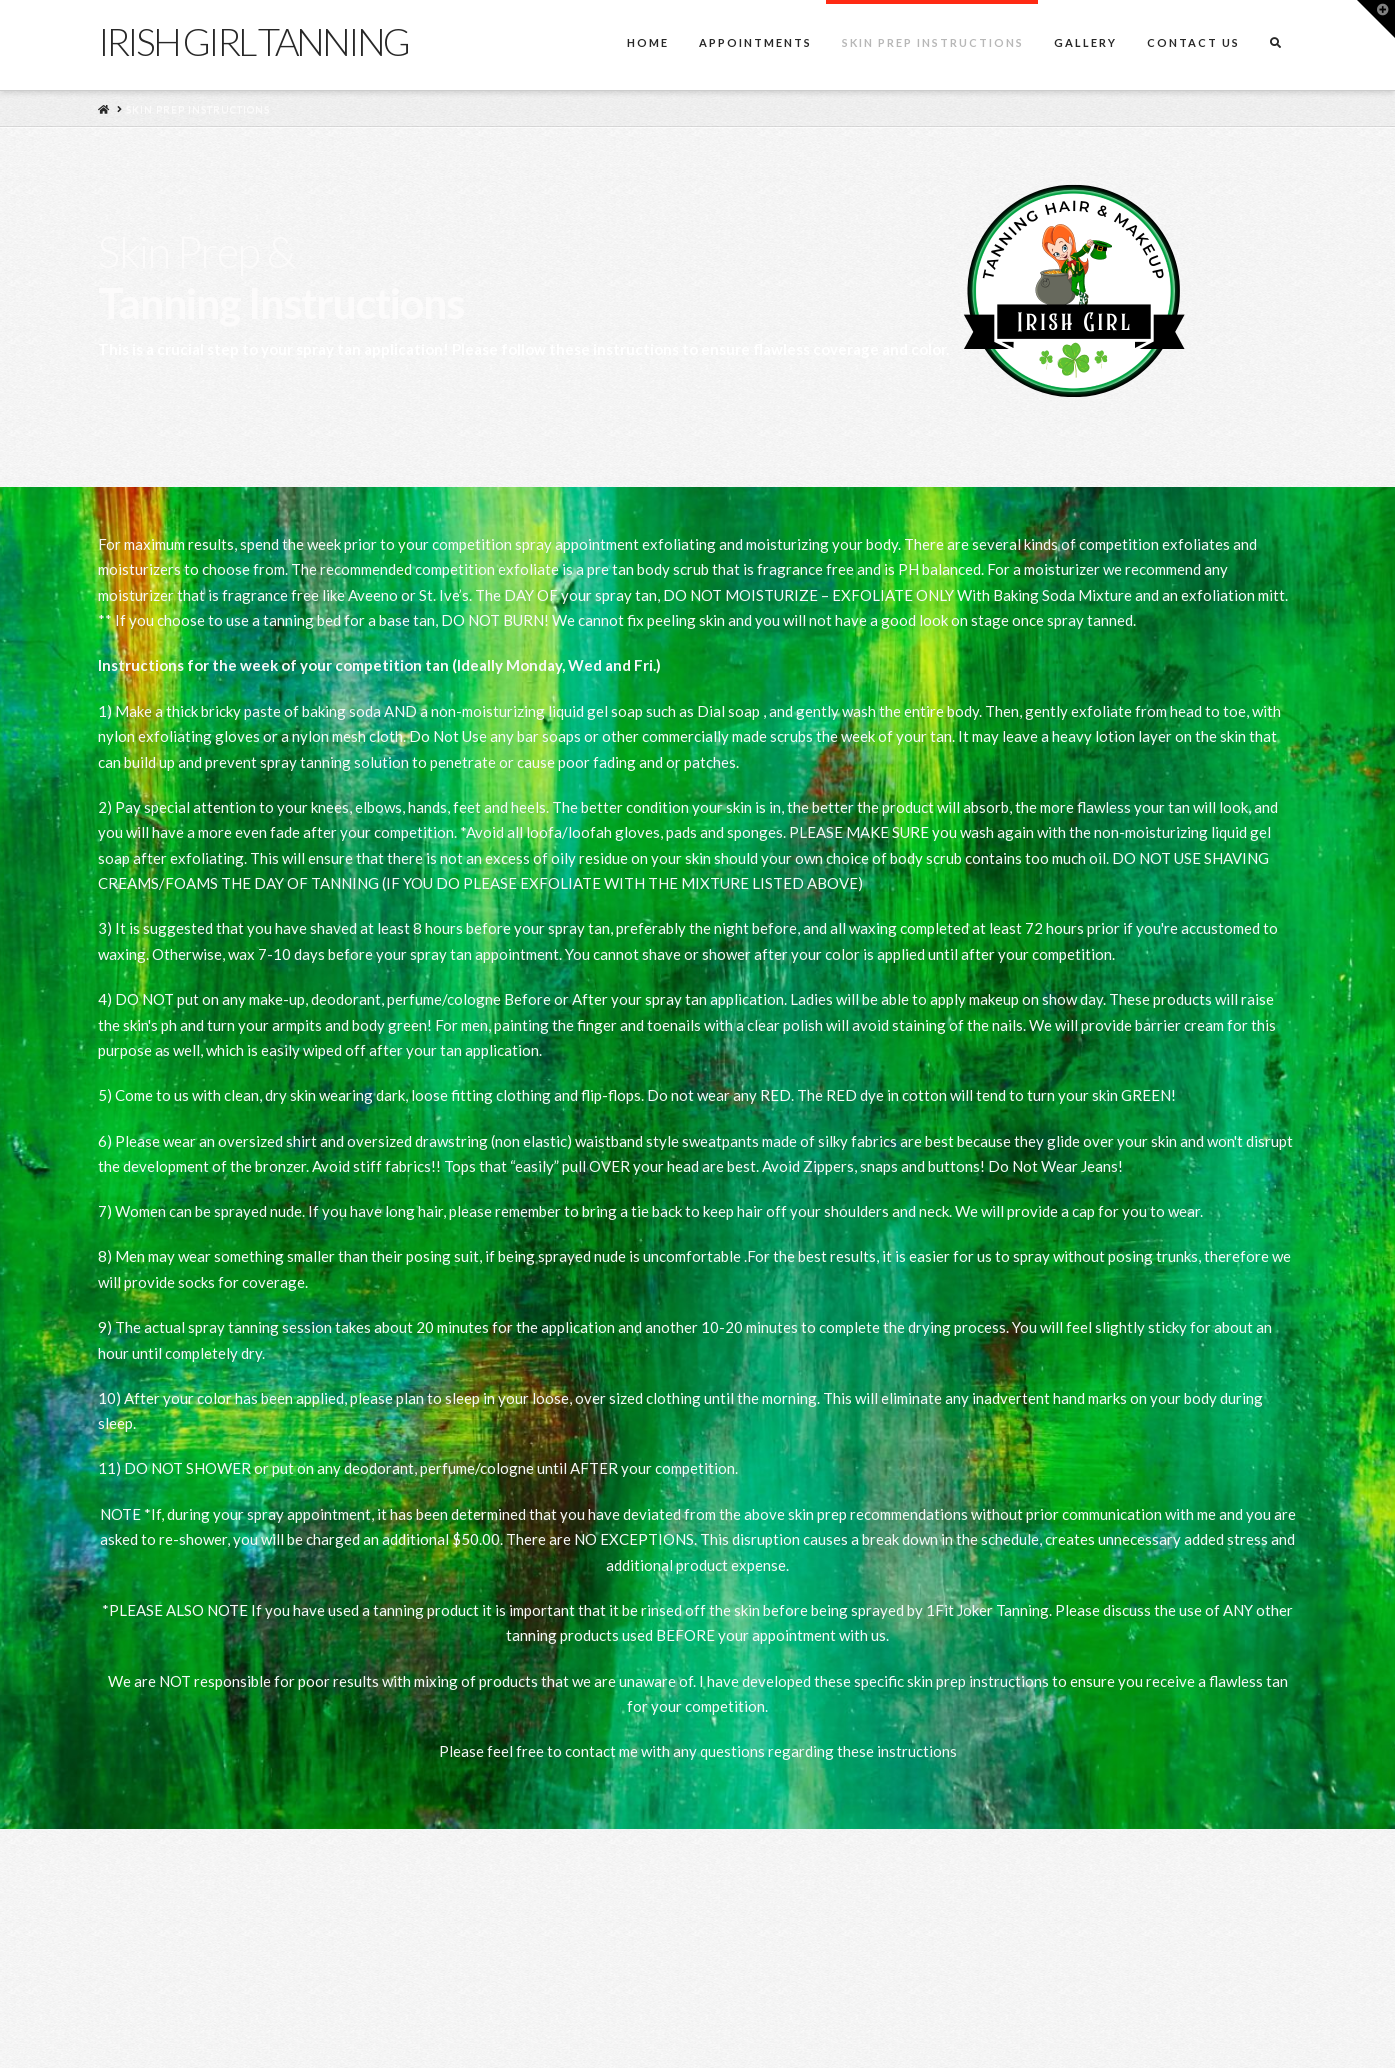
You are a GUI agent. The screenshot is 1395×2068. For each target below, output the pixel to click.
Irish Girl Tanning (253, 41)
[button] (1376, 19)
